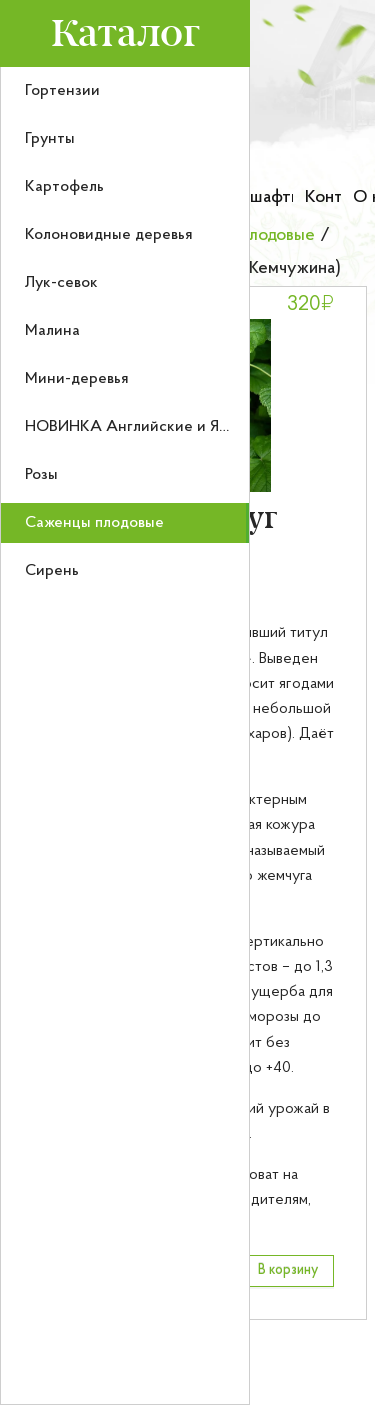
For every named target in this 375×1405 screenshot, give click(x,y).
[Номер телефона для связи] (306, 145)
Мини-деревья (77, 379)
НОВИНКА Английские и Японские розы (171, 427)
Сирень (52, 571)
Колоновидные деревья (109, 235)
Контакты (323, 197)
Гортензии (62, 91)
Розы (41, 475)
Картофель (64, 187)
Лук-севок (61, 283)
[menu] (125, 736)
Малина (52, 331)
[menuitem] (125, 91)
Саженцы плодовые (94, 523)
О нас (364, 197)
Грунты (50, 139)
